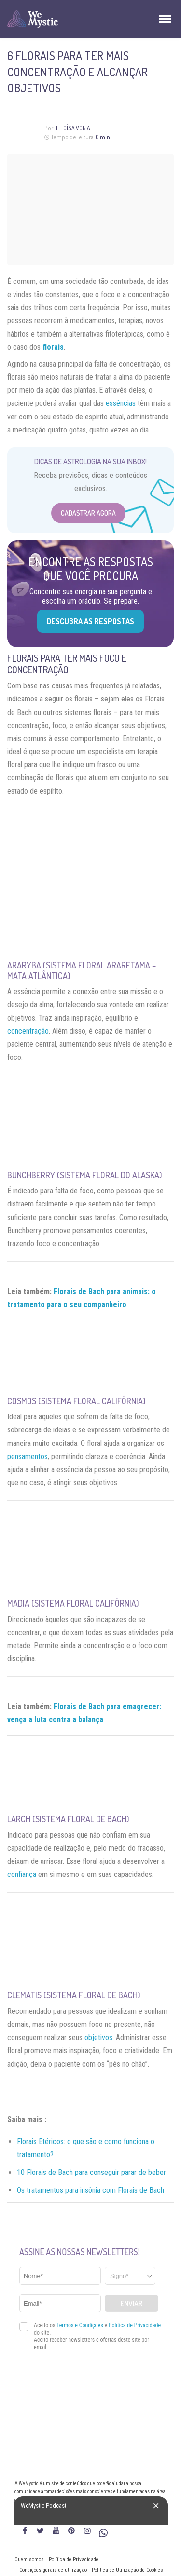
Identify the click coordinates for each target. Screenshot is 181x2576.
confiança (21, 1874)
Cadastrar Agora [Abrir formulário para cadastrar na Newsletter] (88, 513)
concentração (28, 1031)
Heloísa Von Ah (74, 128)
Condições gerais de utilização (53, 2570)
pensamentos (27, 1456)
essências (121, 403)
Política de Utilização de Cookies (127, 2570)
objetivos (98, 2037)
